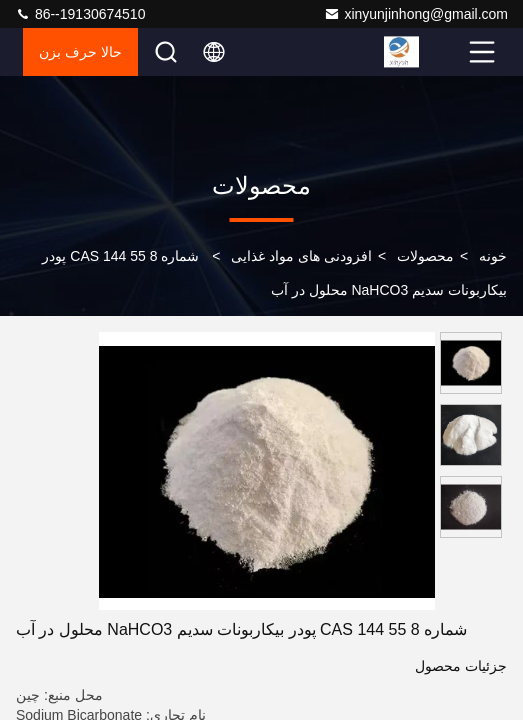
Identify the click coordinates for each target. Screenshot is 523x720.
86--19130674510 (80, 14)
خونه (493, 256)
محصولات (425, 256)
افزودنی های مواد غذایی (301, 256)
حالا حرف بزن (80, 52)
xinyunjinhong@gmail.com (416, 14)
